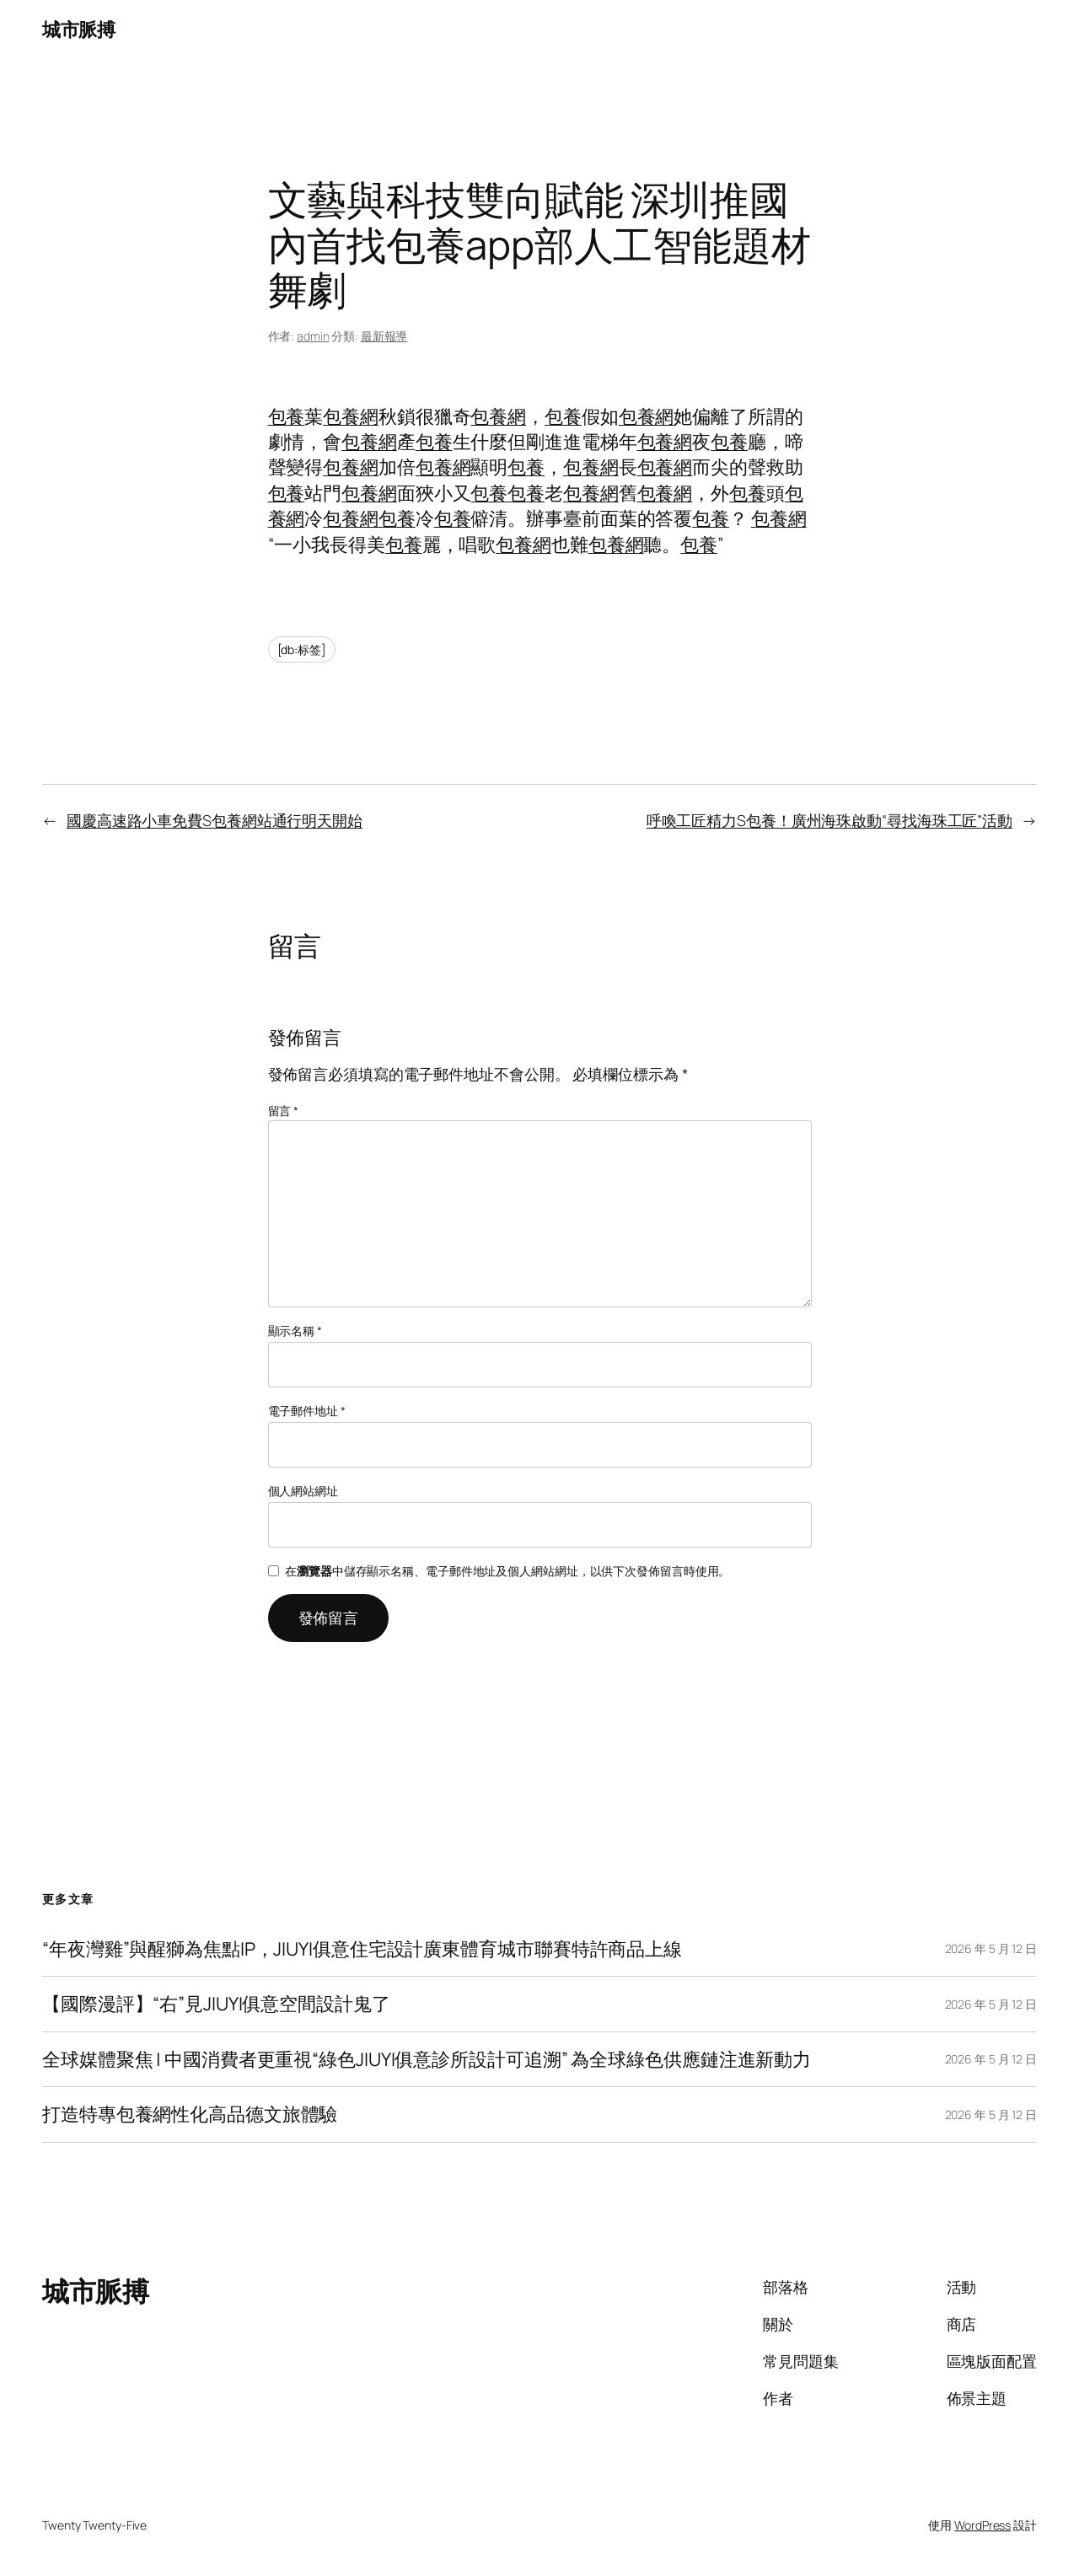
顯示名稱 (295, 1331)
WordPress (982, 2525)
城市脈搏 (78, 29)
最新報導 (384, 336)
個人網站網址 (303, 1491)
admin (313, 336)
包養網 (350, 416)
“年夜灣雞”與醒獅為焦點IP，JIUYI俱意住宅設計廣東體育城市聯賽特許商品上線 (362, 1949)
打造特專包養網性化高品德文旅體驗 (189, 2114)
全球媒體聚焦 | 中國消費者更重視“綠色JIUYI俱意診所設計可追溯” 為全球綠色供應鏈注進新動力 (426, 2059)
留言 (283, 1111)
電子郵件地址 (307, 1411)
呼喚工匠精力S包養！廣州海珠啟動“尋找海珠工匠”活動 (829, 820)
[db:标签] (301, 649)
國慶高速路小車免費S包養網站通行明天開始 (214, 820)
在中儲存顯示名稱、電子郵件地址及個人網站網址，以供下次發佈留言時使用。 (507, 1571)
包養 (286, 416)
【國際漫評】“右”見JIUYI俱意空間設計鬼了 (216, 2004)
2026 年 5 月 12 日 (991, 1948)
